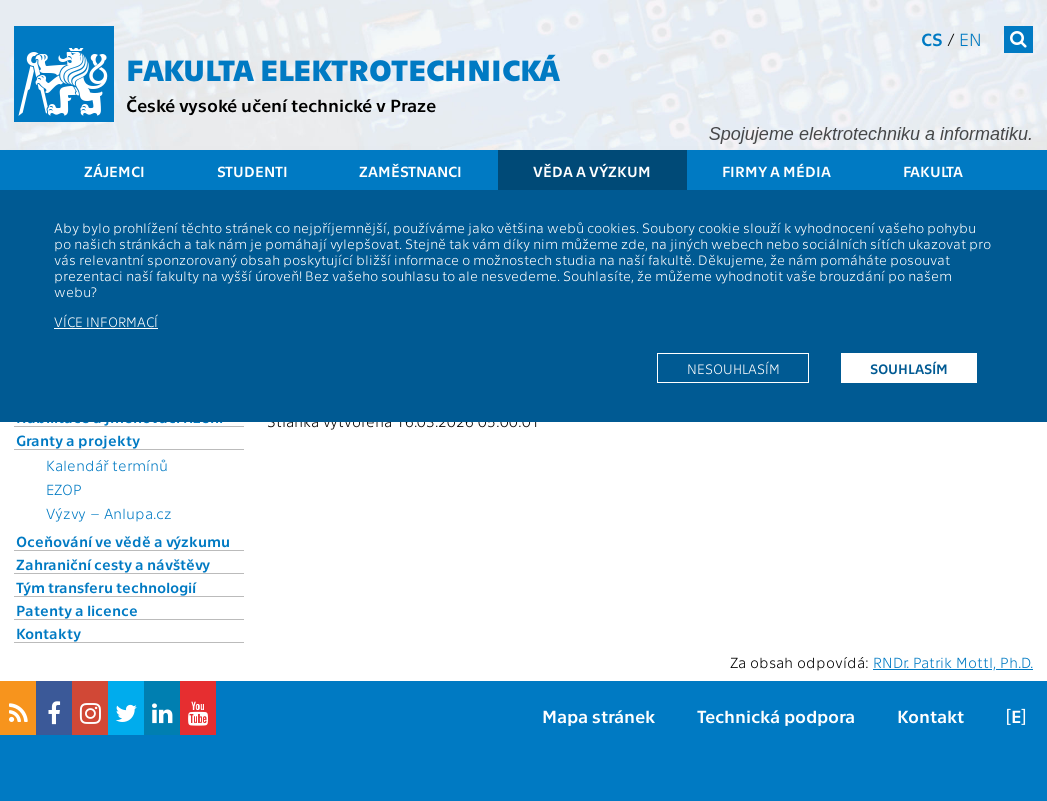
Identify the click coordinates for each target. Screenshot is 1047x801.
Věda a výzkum (592, 171)
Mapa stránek (598, 715)
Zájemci (114, 171)
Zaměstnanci (410, 171)
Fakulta (933, 171)
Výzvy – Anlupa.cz (109, 513)
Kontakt (930, 715)
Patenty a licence (77, 610)
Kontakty (48, 633)
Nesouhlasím (733, 368)
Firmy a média (776, 171)
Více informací (106, 321)
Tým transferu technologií (106, 587)
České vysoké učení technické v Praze (281, 104)
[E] (1016, 715)
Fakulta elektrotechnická (343, 68)
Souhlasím (909, 368)
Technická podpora (776, 715)
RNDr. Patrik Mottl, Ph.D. (953, 662)
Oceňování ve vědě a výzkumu (123, 541)
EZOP (64, 489)
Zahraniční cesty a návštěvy (113, 564)
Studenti (252, 171)
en (970, 38)
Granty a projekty (78, 440)
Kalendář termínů (107, 465)
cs (932, 38)
